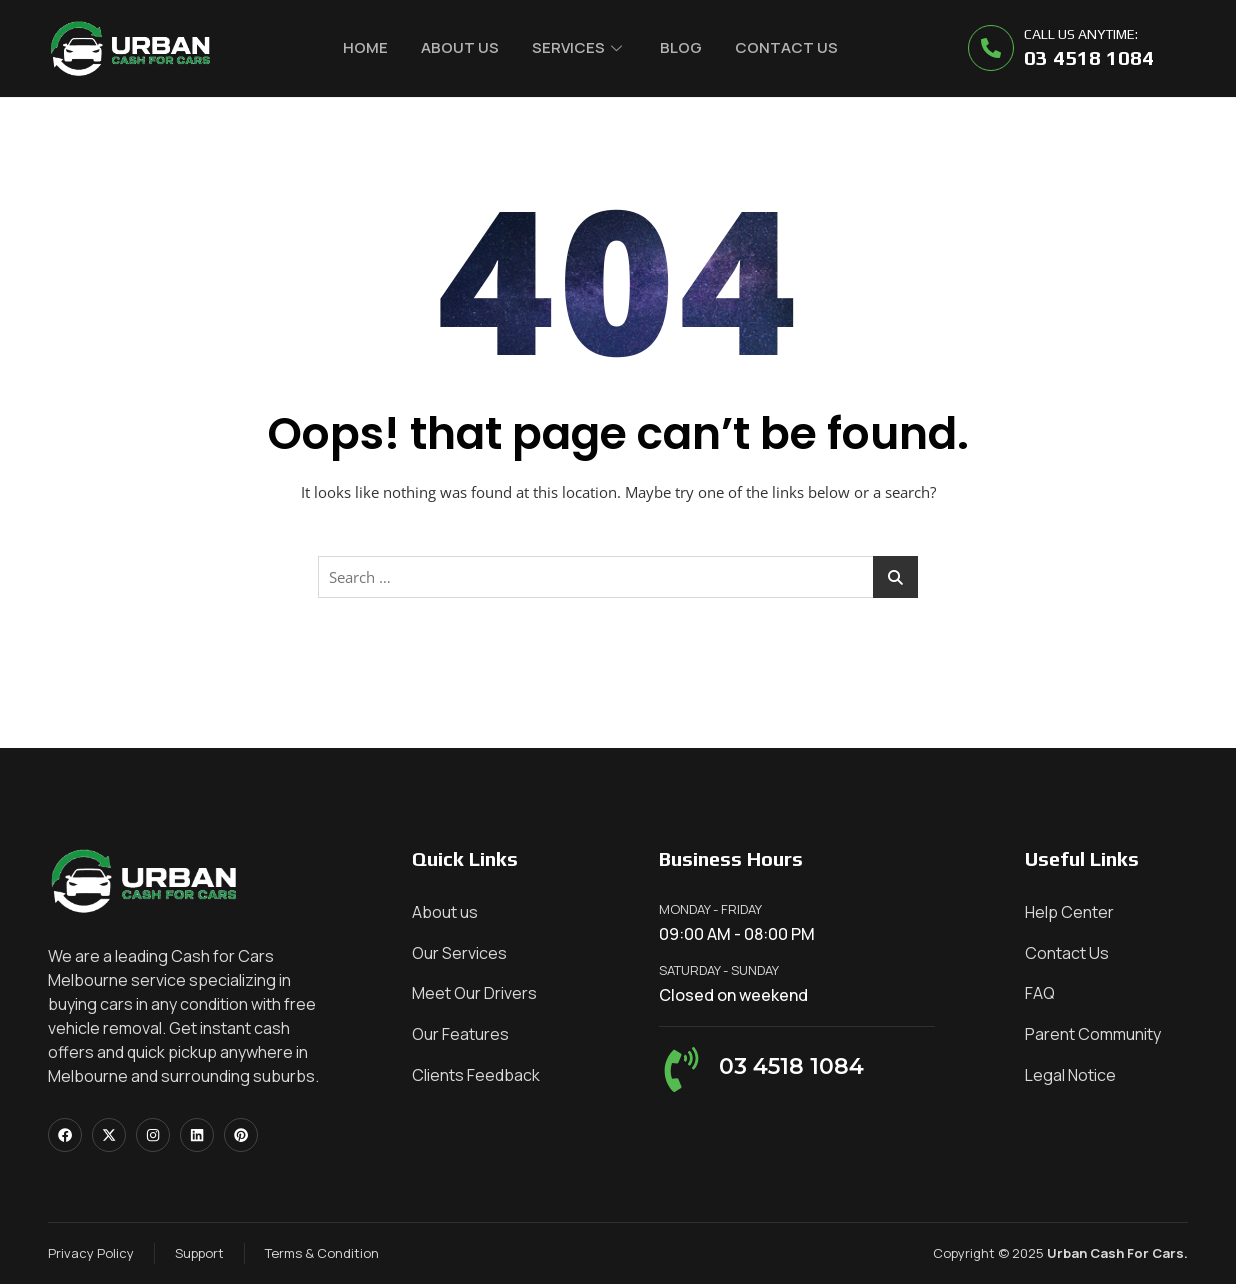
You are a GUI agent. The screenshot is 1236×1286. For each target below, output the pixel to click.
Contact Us (789, 47)
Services (577, 47)
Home (363, 47)
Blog (683, 47)
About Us (459, 47)
